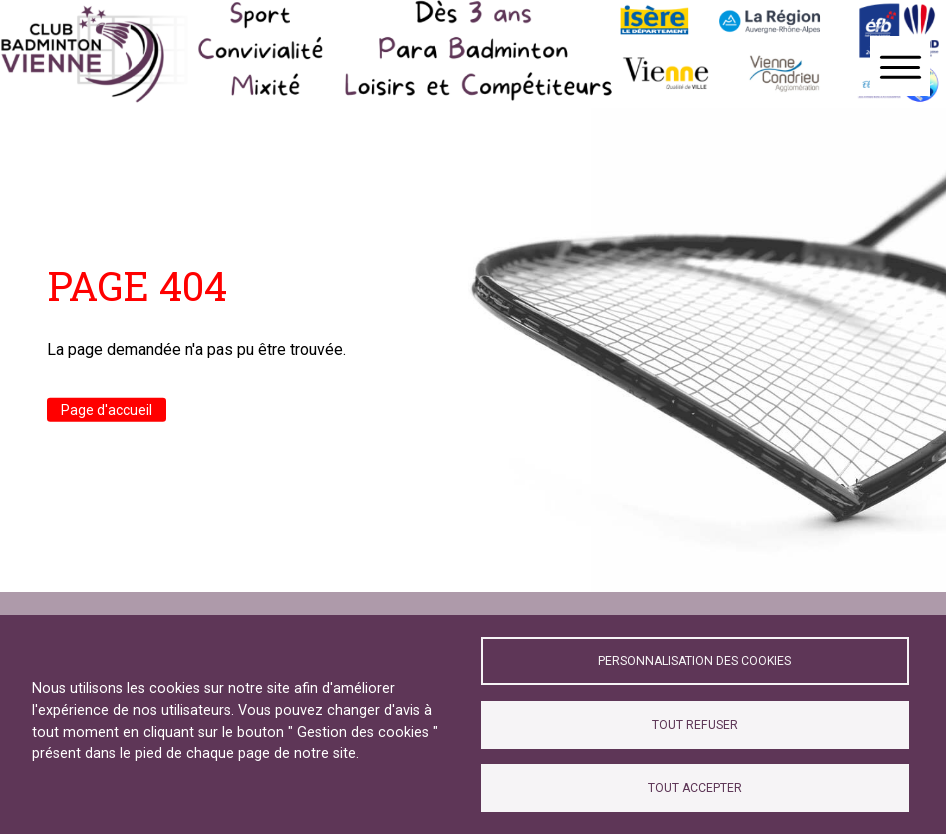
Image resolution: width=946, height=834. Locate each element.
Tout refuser (695, 725)
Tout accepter (695, 788)
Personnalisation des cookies (694, 661)
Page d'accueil (106, 410)
